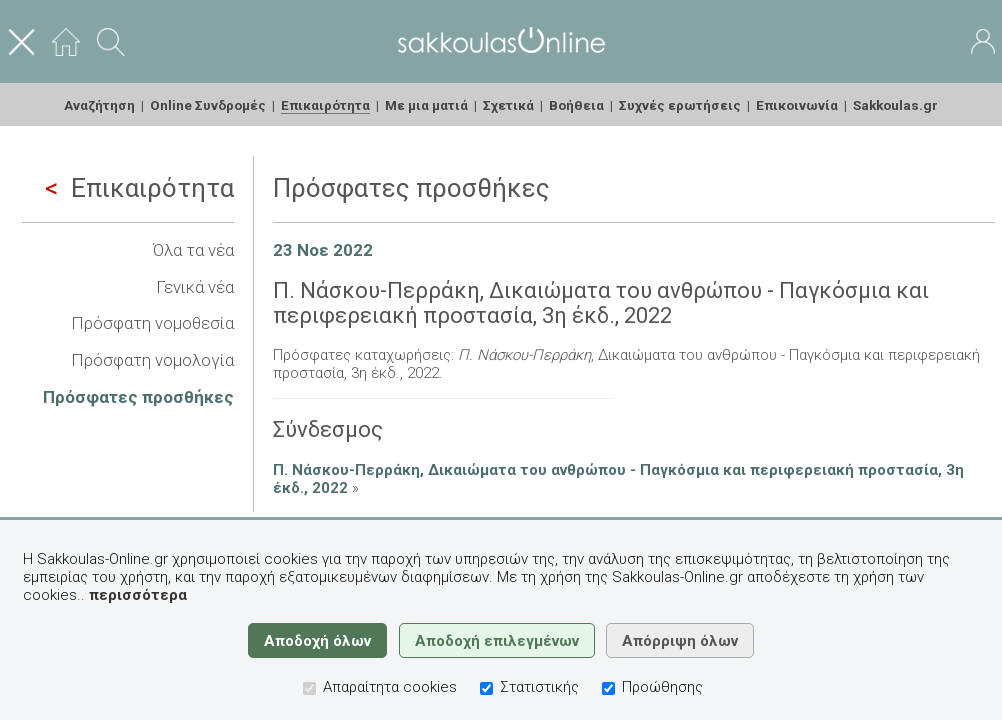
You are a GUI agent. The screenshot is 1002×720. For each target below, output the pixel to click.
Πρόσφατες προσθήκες (138, 397)
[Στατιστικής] (486, 688)
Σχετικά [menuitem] (508, 105)
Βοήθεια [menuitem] (576, 105)
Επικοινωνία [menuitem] (797, 105)
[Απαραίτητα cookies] (309, 688)
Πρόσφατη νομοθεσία (152, 323)
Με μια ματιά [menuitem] (426, 105)
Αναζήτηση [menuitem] (99, 105)
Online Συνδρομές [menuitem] (208, 105)
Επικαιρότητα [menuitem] (325, 105)
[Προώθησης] (608, 688)
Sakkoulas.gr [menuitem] (895, 105)
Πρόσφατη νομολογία (152, 360)
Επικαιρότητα (139, 188)
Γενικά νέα (195, 287)
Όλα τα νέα (193, 250)
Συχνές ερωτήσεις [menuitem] (680, 105)
